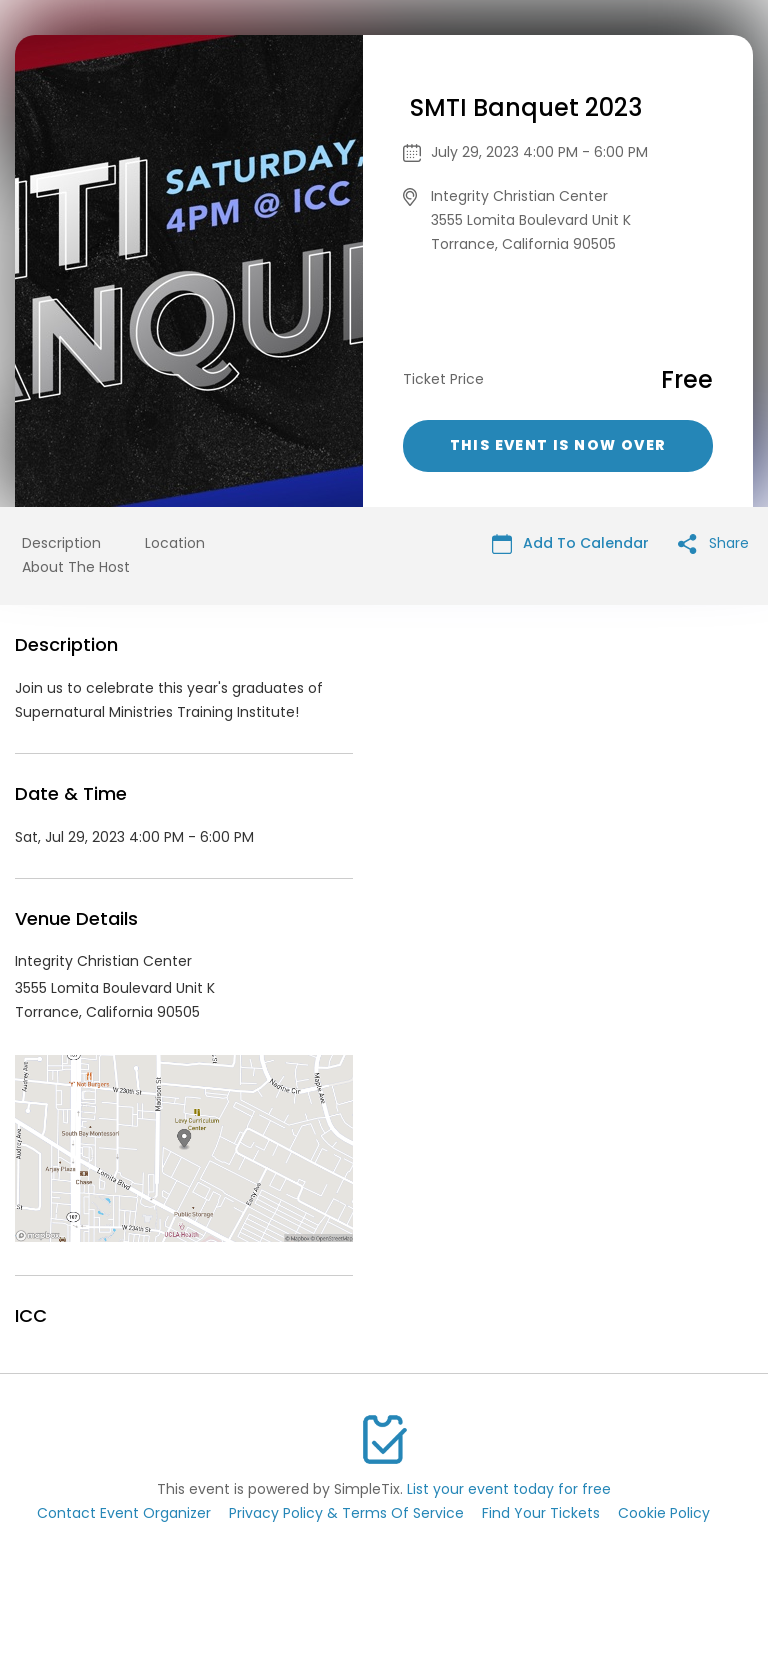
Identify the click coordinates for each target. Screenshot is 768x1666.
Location (175, 543)
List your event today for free (509, 1489)
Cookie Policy (664, 1513)
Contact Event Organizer (124, 1513)
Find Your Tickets (541, 1513)
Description (61, 543)
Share (713, 543)
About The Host (76, 567)
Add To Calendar (570, 543)
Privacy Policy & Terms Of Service (346, 1513)
